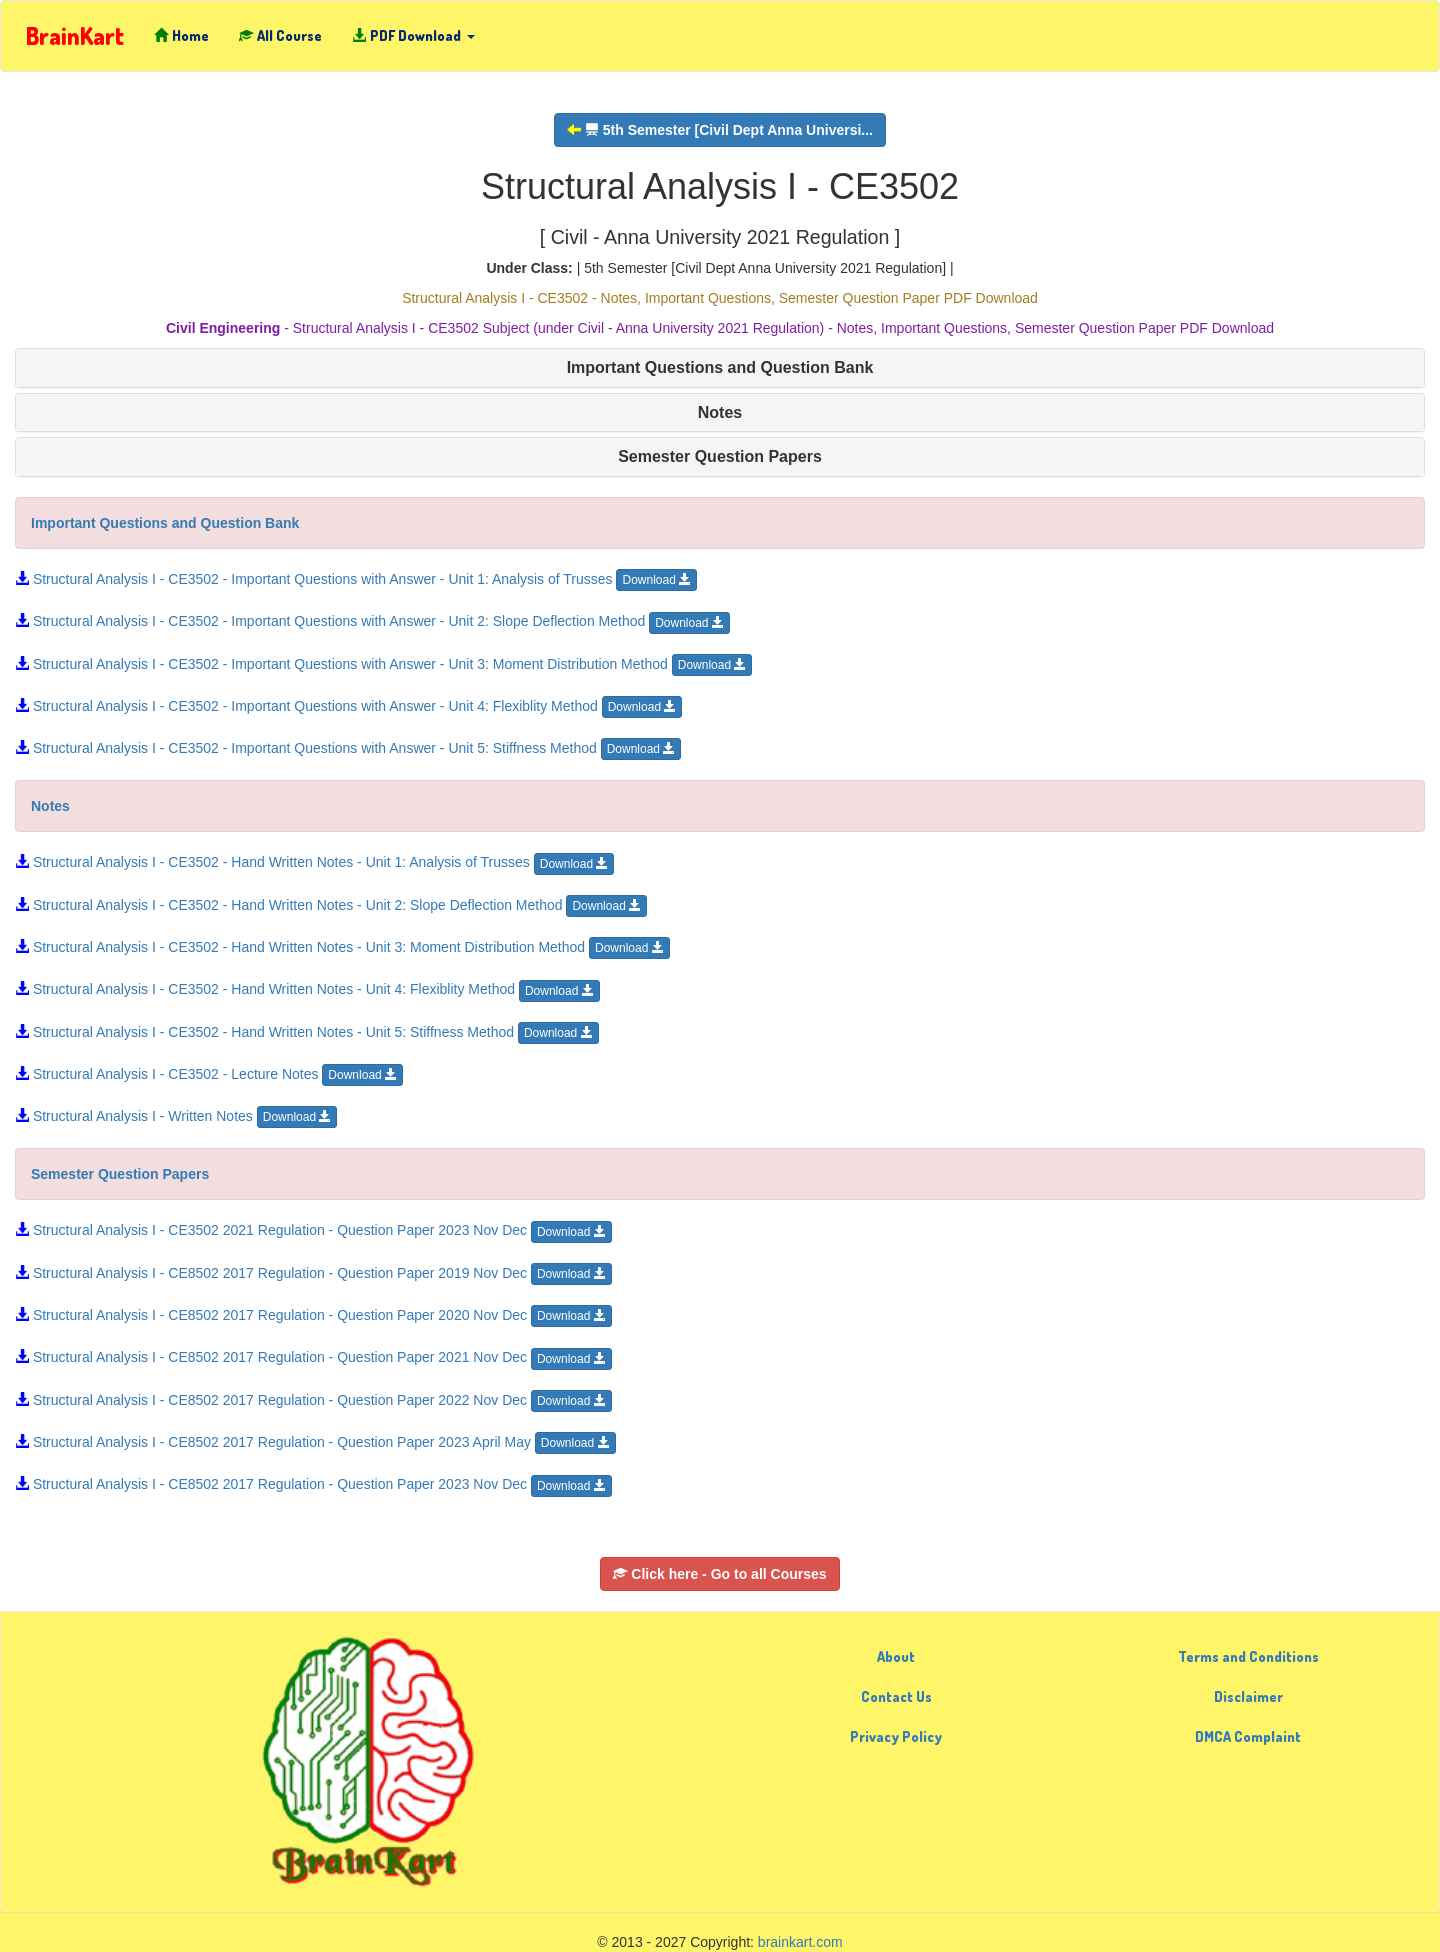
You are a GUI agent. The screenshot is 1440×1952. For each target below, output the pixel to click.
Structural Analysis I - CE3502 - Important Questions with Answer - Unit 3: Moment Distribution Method (383, 664)
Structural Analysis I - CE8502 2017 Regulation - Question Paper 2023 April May (315, 1442)
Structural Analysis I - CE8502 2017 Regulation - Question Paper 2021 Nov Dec (313, 1357)
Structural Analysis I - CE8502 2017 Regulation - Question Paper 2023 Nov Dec (313, 1484)
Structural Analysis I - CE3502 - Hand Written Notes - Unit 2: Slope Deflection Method (331, 905)
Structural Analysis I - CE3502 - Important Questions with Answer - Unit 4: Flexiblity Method (348, 706)
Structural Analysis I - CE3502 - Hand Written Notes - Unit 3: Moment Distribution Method (342, 947)
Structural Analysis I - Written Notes (176, 1116)
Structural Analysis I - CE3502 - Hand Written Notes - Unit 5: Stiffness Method (307, 1032)
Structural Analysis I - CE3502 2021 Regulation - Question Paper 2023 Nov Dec (313, 1230)
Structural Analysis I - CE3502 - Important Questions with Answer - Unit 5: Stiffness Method (348, 748)
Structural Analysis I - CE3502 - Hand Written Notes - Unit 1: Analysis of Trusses (314, 862)
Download (656, 580)
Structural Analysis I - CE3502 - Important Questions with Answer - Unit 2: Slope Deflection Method (372, 621)
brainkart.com (800, 1942)
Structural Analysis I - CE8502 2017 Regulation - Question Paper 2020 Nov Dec (313, 1315)
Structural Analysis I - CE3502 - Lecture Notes (209, 1074)
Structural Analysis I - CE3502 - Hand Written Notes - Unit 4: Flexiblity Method (307, 989)
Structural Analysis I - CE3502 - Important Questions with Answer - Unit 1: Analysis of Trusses (356, 579)
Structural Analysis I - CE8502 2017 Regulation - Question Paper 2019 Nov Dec (313, 1273)
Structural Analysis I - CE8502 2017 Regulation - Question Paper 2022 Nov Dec (313, 1400)
